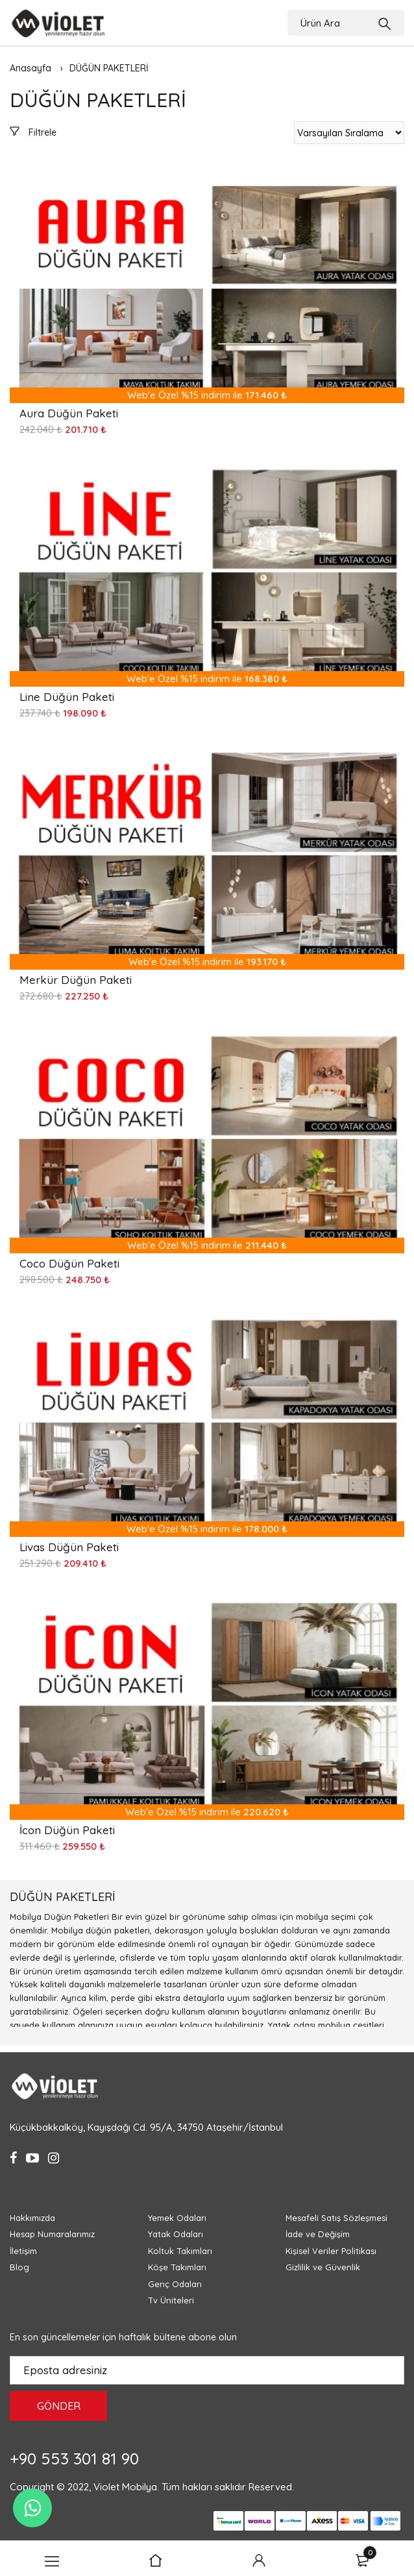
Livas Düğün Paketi (69, 1547)
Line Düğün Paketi (66, 697)
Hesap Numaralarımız (52, 2234)
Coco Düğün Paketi (69, 1263)
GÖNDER (58, 2405)
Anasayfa (30, 68)
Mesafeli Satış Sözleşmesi (336, 2218)
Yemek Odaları (177, 2218)
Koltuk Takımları (180, 2251)
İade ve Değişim (318, 2234)
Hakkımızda (32, 2218)
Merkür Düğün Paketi (75, 980)
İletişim (23, 2251)
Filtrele (33, 132)
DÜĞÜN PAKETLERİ (109, 68)
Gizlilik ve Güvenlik (323, 2267)
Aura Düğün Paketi (68, 413)
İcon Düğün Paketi (67, 1830)
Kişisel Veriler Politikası (331, 2251)
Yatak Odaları (175, 2234)
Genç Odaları (175, 2284)
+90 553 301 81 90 (74, 2458)
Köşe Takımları (177, 2267)
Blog (19, 2267)
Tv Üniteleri (171, 2300)
